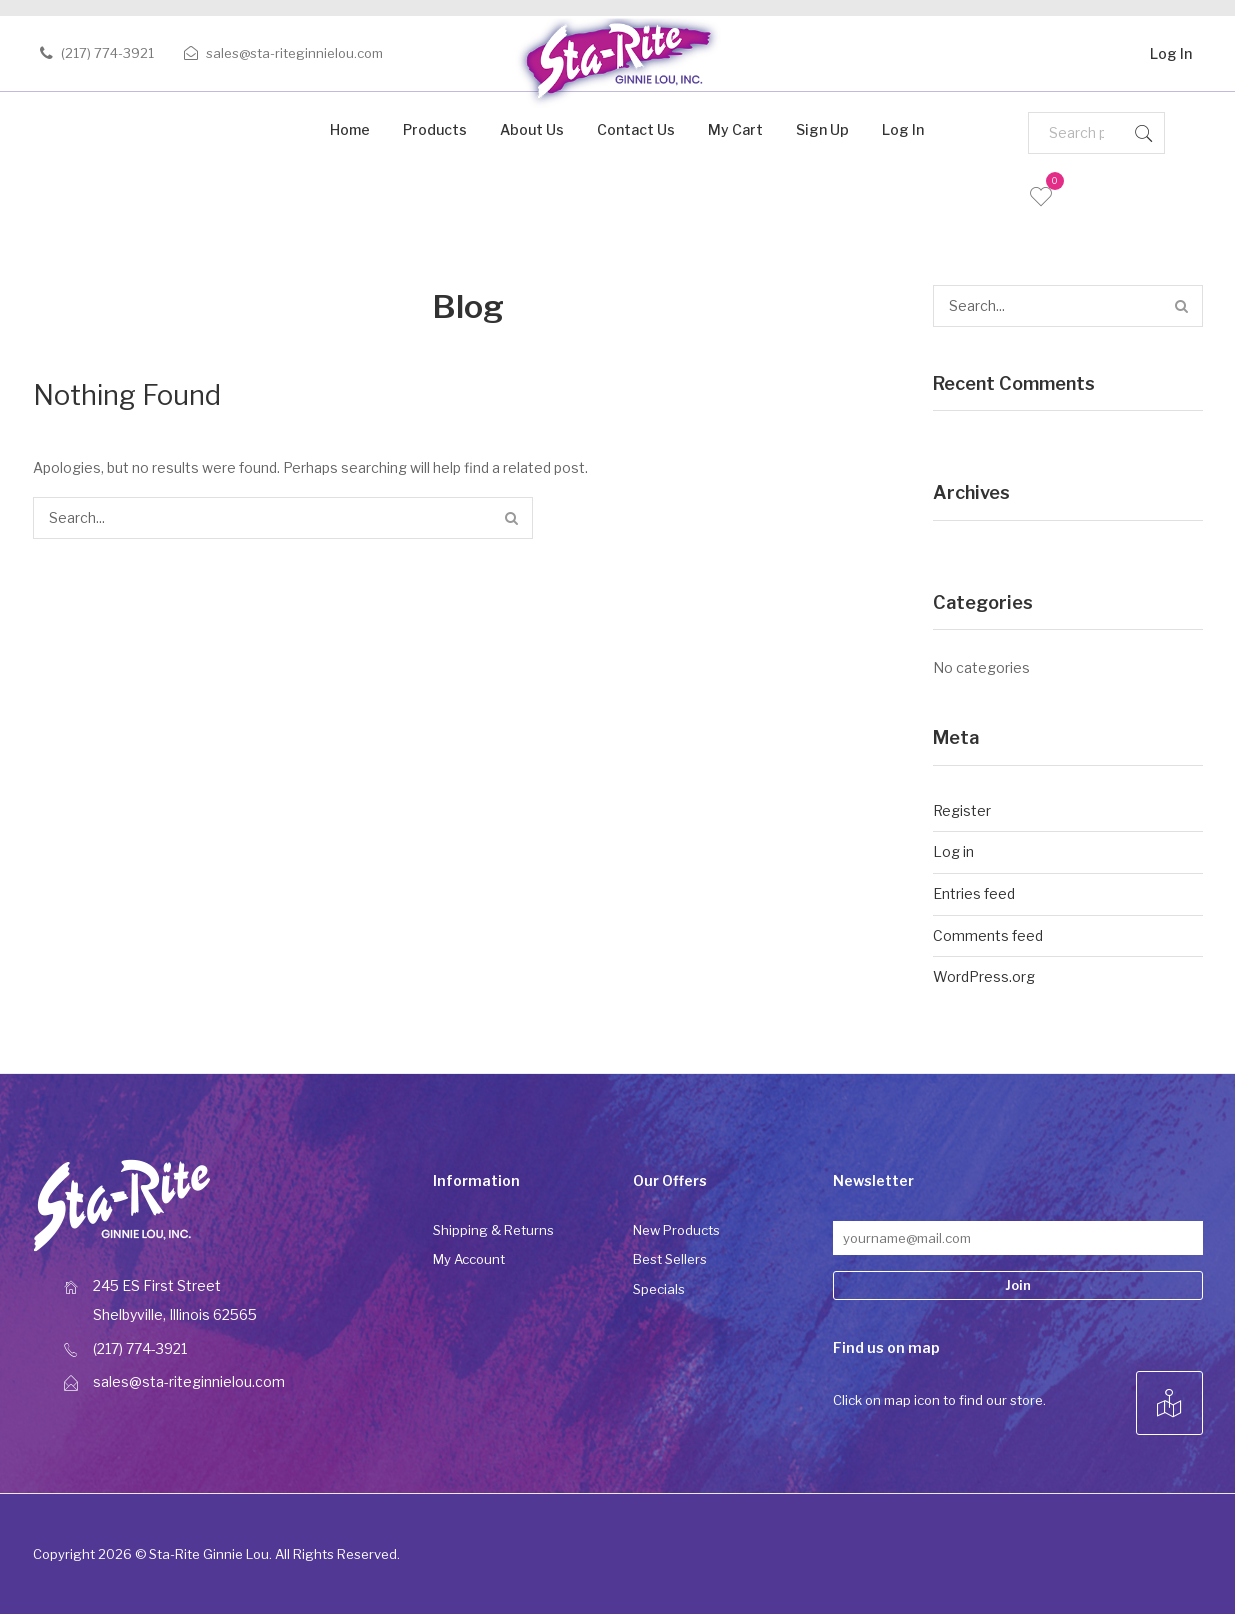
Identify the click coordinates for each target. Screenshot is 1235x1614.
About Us (532, 129)
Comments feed (988, 935)
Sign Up (822, 129)
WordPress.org (984, 976)
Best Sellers (670, 1259)
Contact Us (636, 129)
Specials (659, 1289)
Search (1144, 133)
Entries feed (974, 893)
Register (962, 810)
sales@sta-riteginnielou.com (294, 53)
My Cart (735, 129)
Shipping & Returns (493, 1230)
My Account (469, 1259)
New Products (676, 1230)
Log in (953, 851)
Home (350, 129)
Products (435, 129)
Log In (1171, 50)
